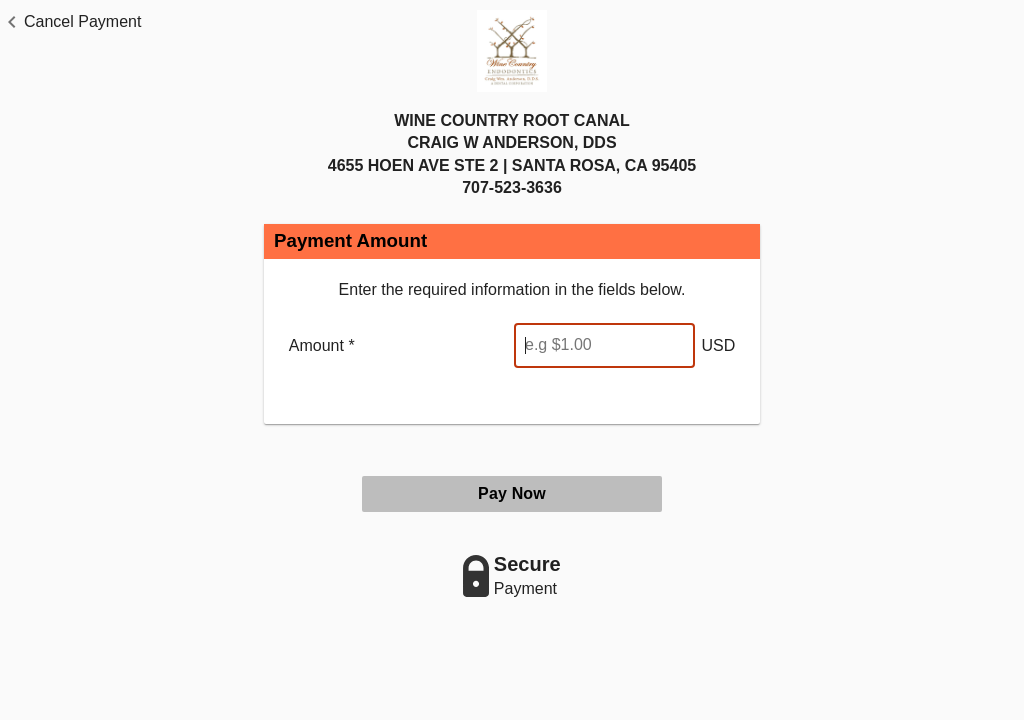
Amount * (322, 345)
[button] (70, 22)
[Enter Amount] (604, 345)
